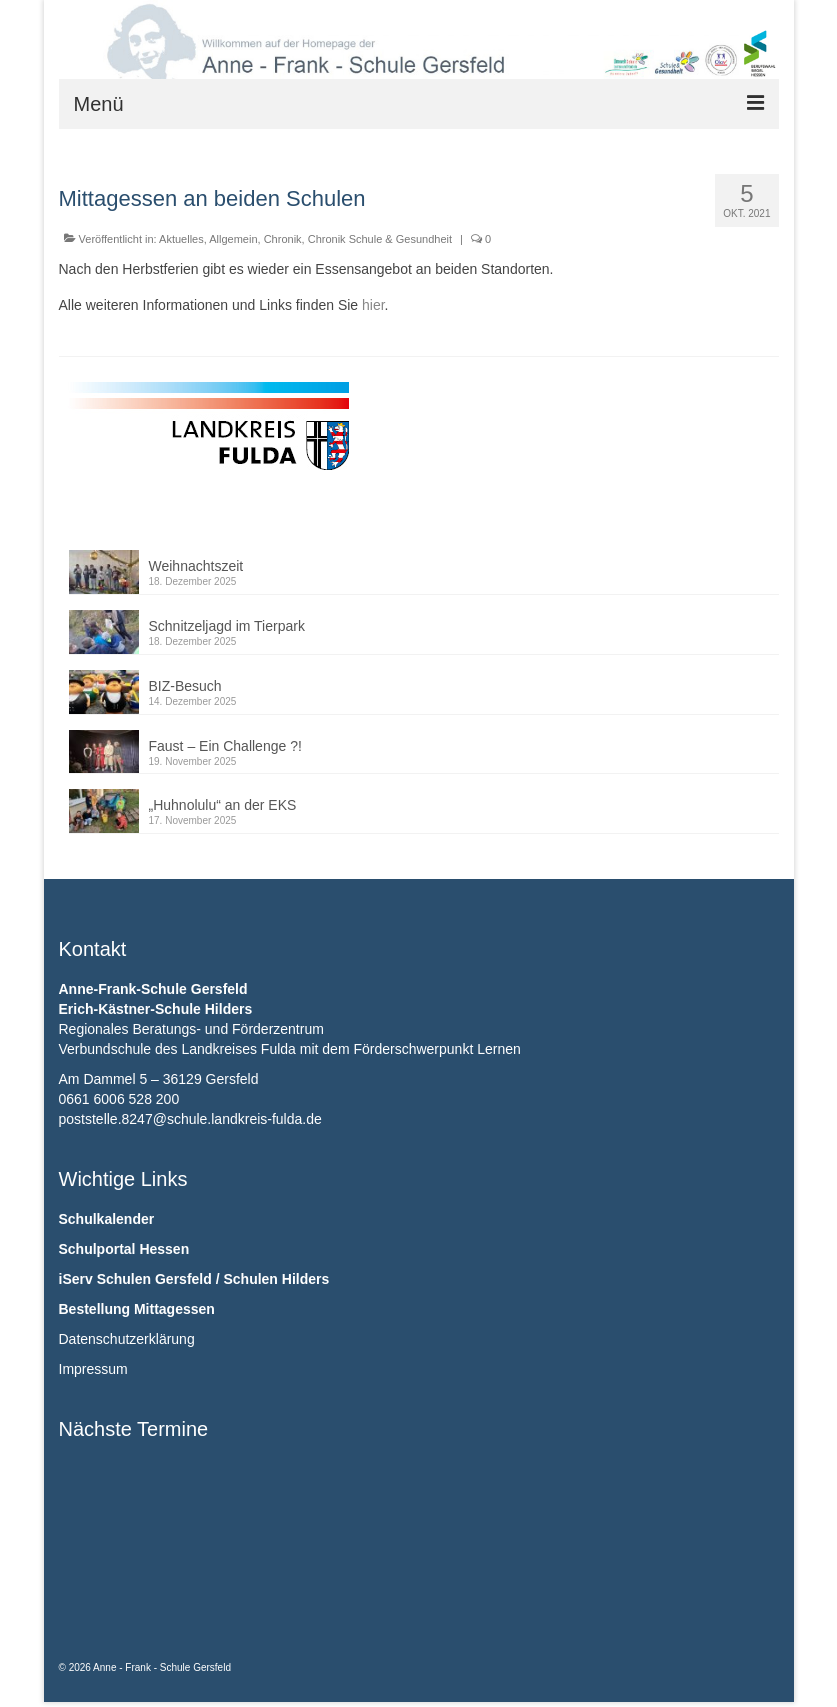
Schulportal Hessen (124, 1249)
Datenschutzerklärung (127, 1339)
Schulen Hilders (276, 1279)
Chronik (283, 239)
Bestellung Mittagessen (137, 1309)
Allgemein (233, 239)
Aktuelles (181, 239)
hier (373, 305)
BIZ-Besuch (185, 686)
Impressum (93, 1369)
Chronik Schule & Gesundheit (380, 239)
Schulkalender (107, 1219)
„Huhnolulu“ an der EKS (223, 805)
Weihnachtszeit (196, 566)
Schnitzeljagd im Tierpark (227, 626)
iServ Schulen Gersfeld (135, 1279)
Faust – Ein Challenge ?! (225, 746)
